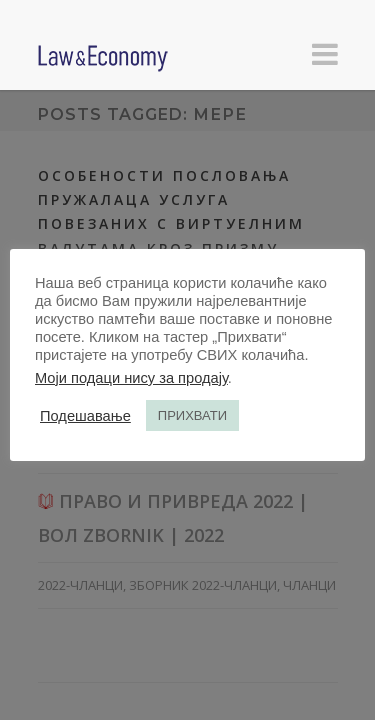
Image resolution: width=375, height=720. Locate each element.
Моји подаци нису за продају (131, 378)
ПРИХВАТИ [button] (192, 415)
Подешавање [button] (85, 416)
